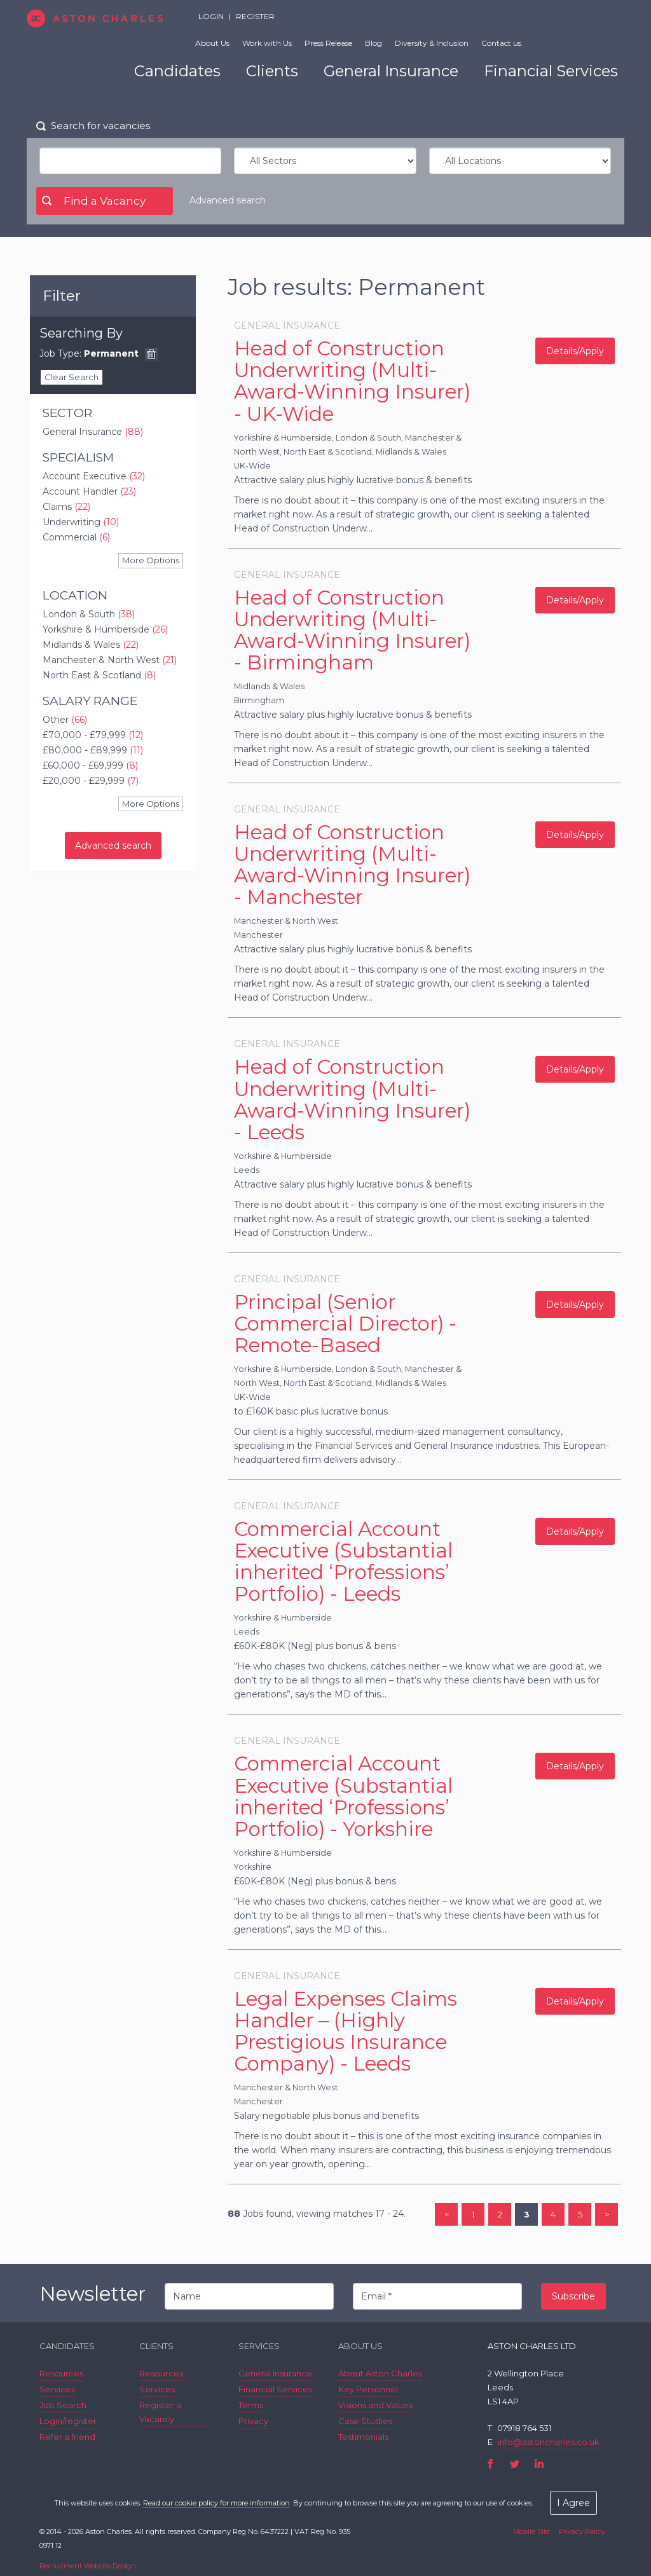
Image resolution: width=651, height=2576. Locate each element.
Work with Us (267, 43)
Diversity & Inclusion (432, 43)
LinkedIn (539, 2464)
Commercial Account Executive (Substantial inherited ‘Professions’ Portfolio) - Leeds (343, 1561)
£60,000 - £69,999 (90, 765)
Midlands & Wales (91, 644)
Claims (66, 506)
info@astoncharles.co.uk (549, 2442)
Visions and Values (375, 2405)
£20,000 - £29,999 (91, 780)
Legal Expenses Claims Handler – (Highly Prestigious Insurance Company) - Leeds (345, 2031)
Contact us (501, 43)
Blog (373, 43)
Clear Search (72, 377)
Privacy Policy (581, 2531)
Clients (272, 71)
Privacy (253, 2421)
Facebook (490, 2464)
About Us (212, 43)
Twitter (515, 2464)
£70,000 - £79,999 (93, 735)
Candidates (177, 71)
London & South (89, 614)
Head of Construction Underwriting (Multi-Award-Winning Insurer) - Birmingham (352, 630)
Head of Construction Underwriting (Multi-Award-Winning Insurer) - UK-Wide (352, 380)
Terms (250, 2405)
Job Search (62, 2405)
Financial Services (551, 71)
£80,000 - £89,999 (93, 750)
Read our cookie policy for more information (216, 2502)
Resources (61, 2373)
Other (65, 719)
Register (255, 16)
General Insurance (391, 71)
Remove (151, 354)
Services (57, 2389)
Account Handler (89, 491)
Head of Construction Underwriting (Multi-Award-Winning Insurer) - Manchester (352, 864)
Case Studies (365, 2421)
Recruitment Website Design (87, 2565)
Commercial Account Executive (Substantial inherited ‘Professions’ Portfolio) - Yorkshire (343, 1795)
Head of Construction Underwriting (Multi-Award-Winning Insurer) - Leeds (352, 1099)
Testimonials (363, 2437)
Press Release (328, 43)
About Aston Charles (380, 2373)
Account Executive (94, 476)
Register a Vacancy (160, 2412)
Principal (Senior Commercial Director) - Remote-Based (345, 1323)
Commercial (76, 537)
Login (211, 16)
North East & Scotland (99, 675)
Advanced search (227, 200)
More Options (150, 560)
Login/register (68, 2421)
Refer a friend (67, 2437)
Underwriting (81, 522)
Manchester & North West (110, 660)
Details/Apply (575, 351)
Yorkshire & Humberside (105, 629)
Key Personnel (368, 2389)
